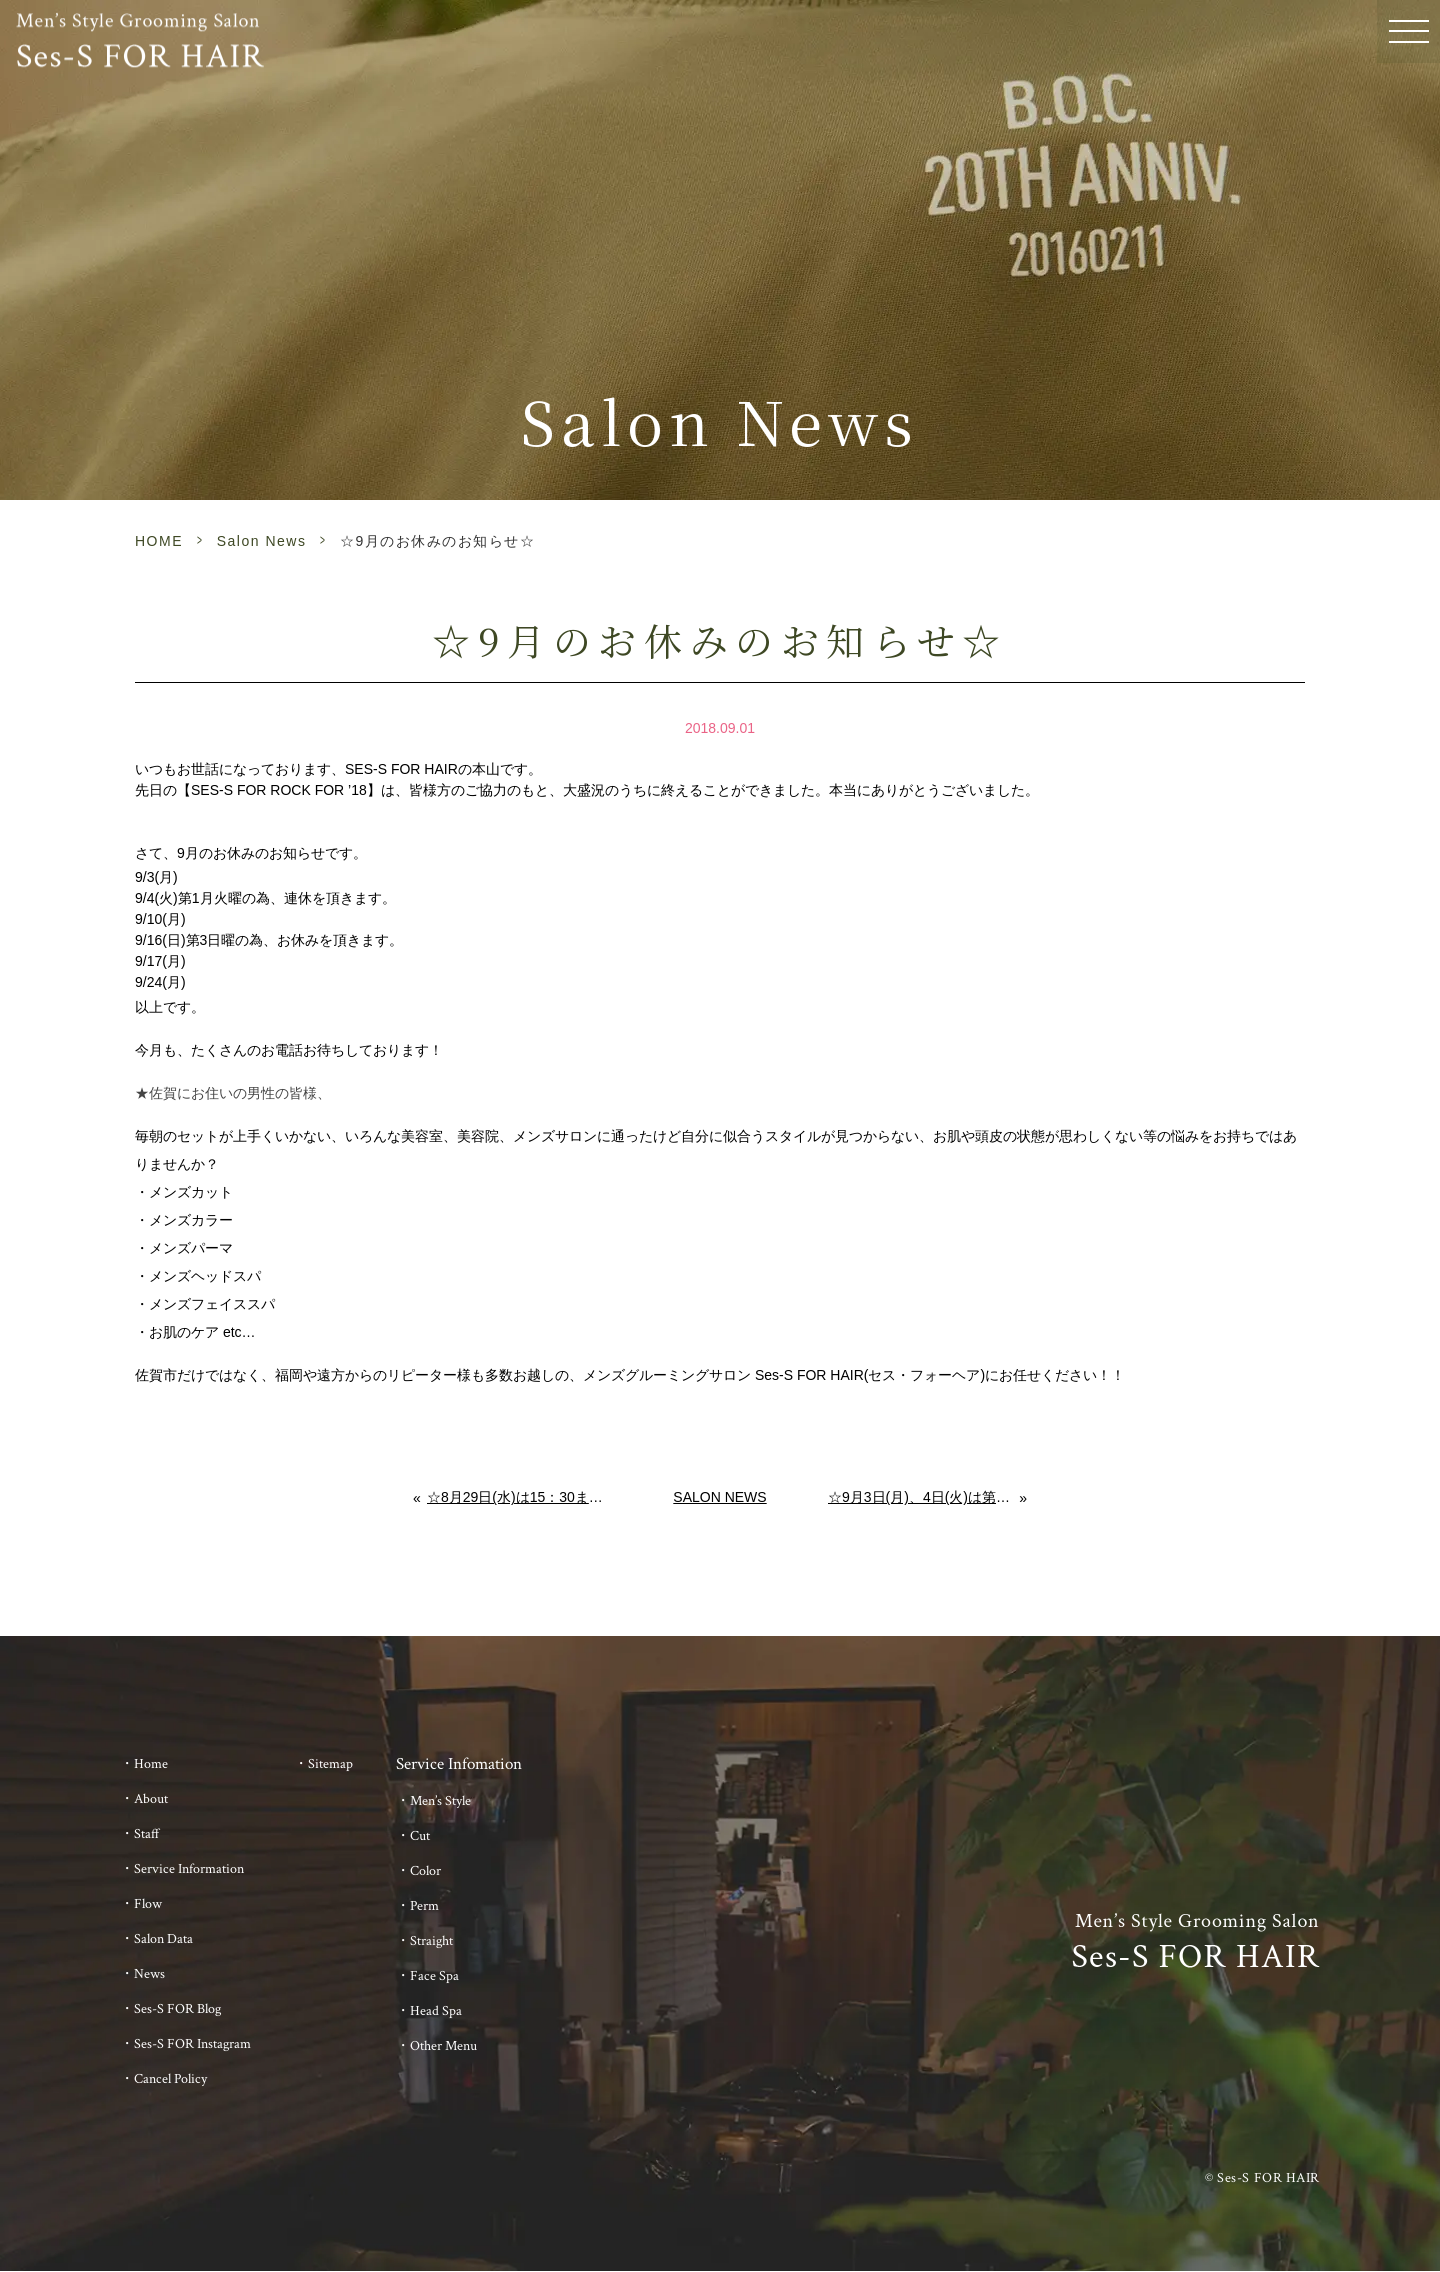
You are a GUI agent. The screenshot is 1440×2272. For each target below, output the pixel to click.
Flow (148, 1904)
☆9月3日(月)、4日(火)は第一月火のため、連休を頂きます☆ (924, 1497)
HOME (159, 541)
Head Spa (436, 2011)
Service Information (189, 1869)
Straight (431, 1941)
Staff (147, 1834)
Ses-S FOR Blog (177, 2009)
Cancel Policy (170, 2079)
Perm (424, 1906)
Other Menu (443, 2046)
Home (151, 1764)
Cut (420, 1836)
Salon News (262, 541)
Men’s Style (440, 1801)
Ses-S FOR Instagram (192, 2044)
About (151, 1799)
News (149, 1974)
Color (425, 1871)
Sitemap (330, 1764)
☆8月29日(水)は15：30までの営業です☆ (519, 1497)
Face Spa (434, 1976)
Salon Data (163, 1939)
